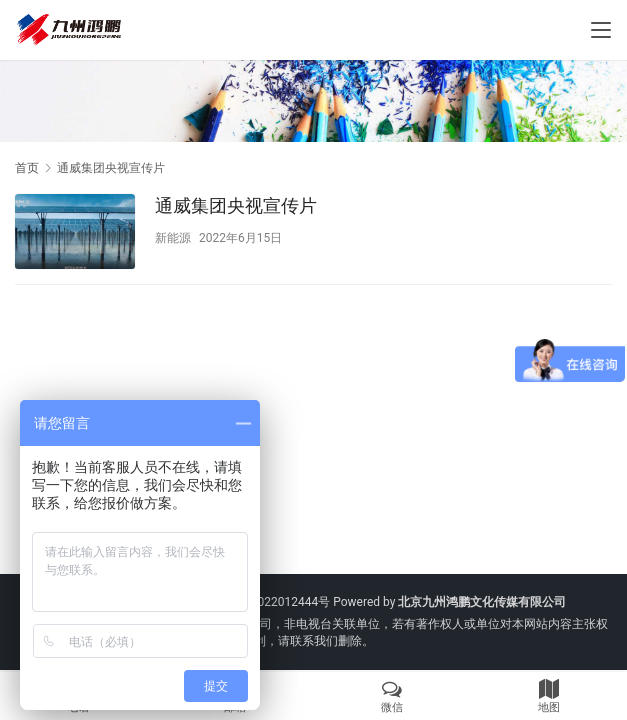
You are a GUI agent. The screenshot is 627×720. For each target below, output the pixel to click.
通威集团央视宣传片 (236, 205)
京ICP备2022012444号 (269, 602)
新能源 (173, 238)
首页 (27, 168)
